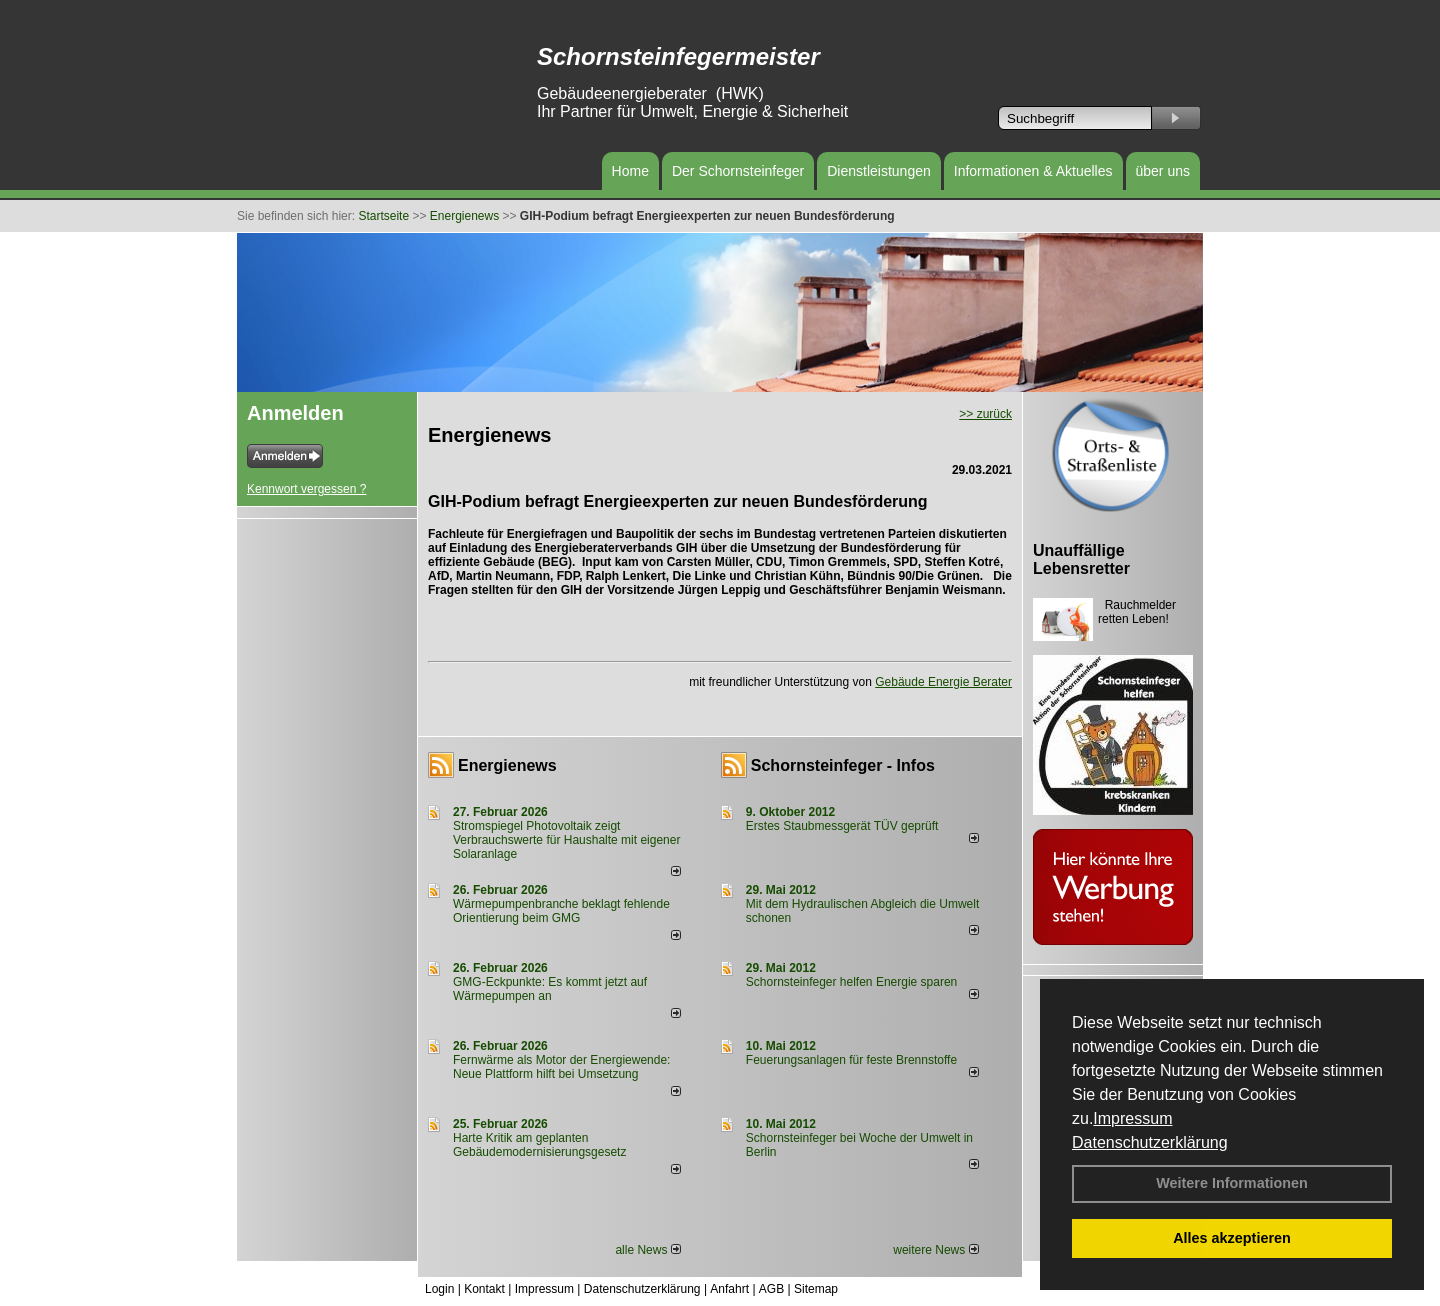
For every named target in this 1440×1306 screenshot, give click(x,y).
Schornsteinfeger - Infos (843, 765)
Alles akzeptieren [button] (1232, 1238)
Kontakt (484, 1289)
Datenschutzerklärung (1150, 1142)
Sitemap (816, 1289)
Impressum (1132, 1118)
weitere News (935, 1250)
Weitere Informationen (1232, 1183)
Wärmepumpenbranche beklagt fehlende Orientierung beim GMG (561, 911)
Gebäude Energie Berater (943, 682)
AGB (771, 1289)
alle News (647, 1250)
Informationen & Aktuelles (1033, 171)
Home (630, 171)
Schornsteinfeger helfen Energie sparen (851, 982)
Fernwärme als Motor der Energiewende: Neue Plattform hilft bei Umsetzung (561, 1067)
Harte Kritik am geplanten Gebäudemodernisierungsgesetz (539, 1145)
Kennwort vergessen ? (306, 489)
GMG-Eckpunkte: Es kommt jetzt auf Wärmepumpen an (550, 989)
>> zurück (985, 414)
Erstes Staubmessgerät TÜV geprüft (842, 826)
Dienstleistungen (879, 171)
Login (439, 1289)
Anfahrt (729, 1289)
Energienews (507, 765)
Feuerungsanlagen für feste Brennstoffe (851, 1060)
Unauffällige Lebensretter (1081, 559)
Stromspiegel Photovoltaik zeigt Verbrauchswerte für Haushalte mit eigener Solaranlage (566, 840)
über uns (1163, 171)
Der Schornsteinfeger (738, 171)
